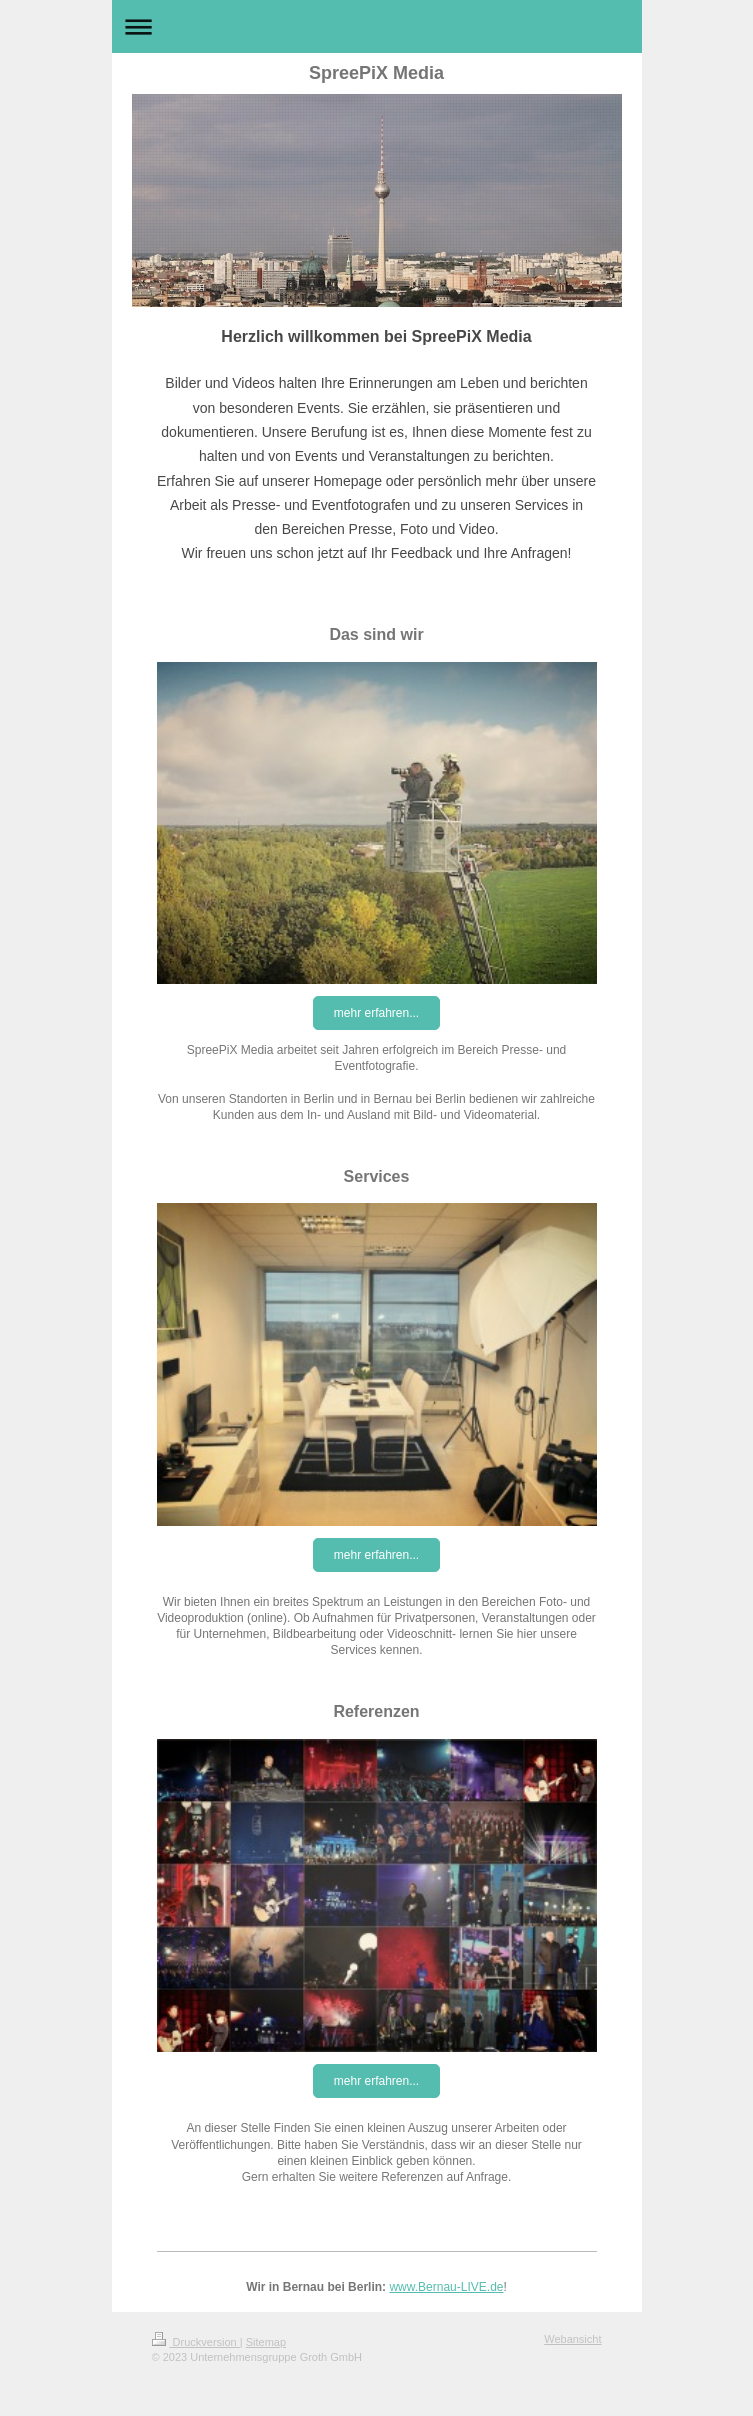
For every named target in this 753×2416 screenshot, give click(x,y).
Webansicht (572, 2339)
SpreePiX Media (376, 73)
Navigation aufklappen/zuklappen (377, 26)
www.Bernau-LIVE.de (446, 2287)
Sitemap (266, 2342)
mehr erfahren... (376, 1013)
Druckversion (196, 2342)
